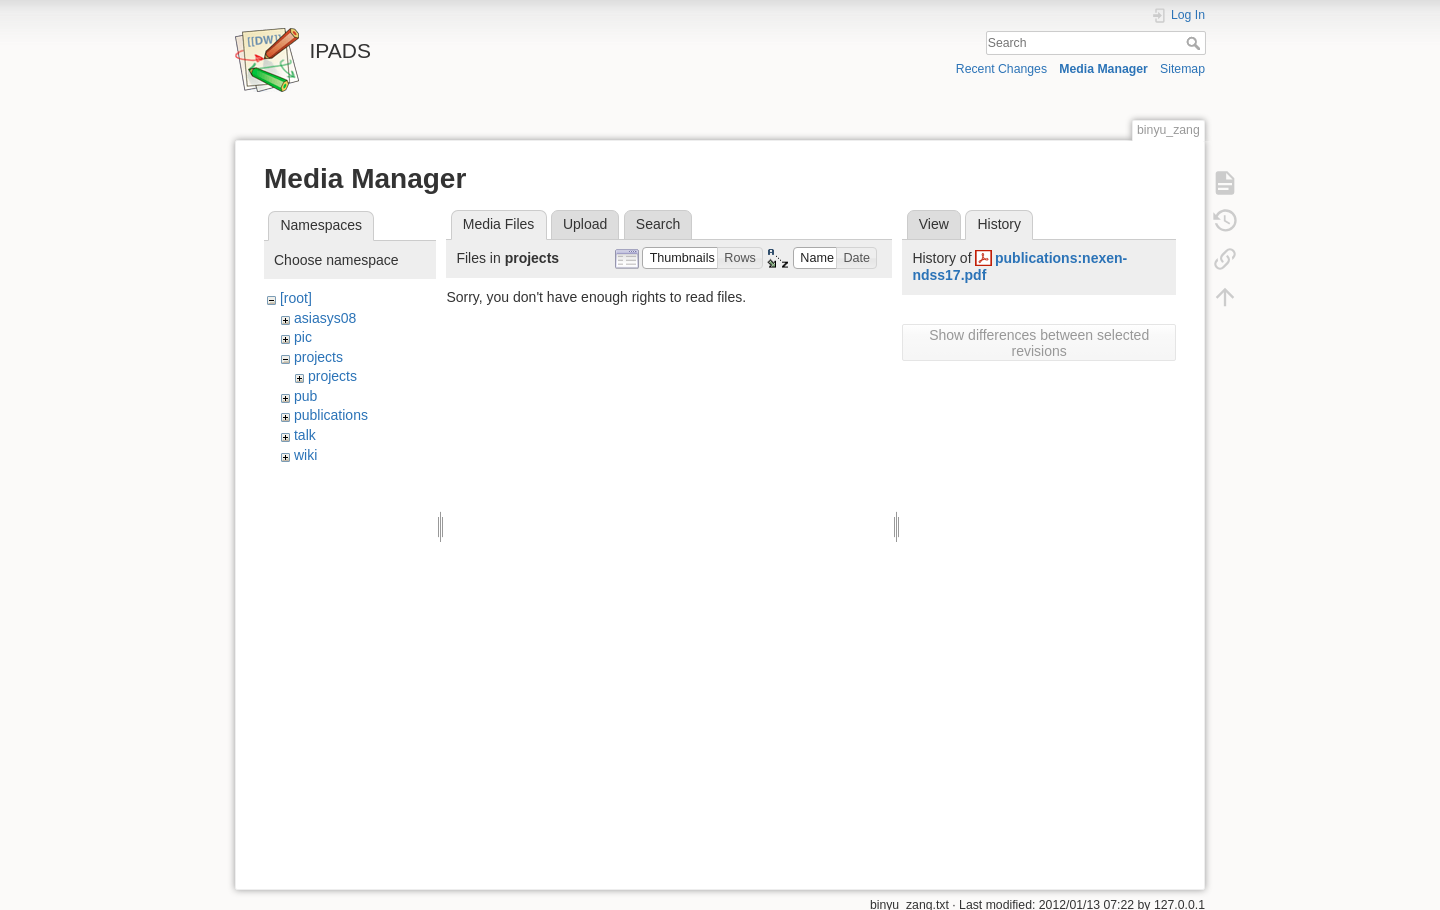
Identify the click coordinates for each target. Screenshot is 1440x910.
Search (1195, 43)
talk (305, 435)
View (934, 224)
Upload (585, 224)
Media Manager (1103, 69)
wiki (305, 455)
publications (331, 415)
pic (303, 337)
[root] (296, 298)
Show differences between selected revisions (1039, 343)
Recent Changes (1001, 69)
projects (318, 357)
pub (305, 396)
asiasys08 (325, 318)
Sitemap (1182, 69)
